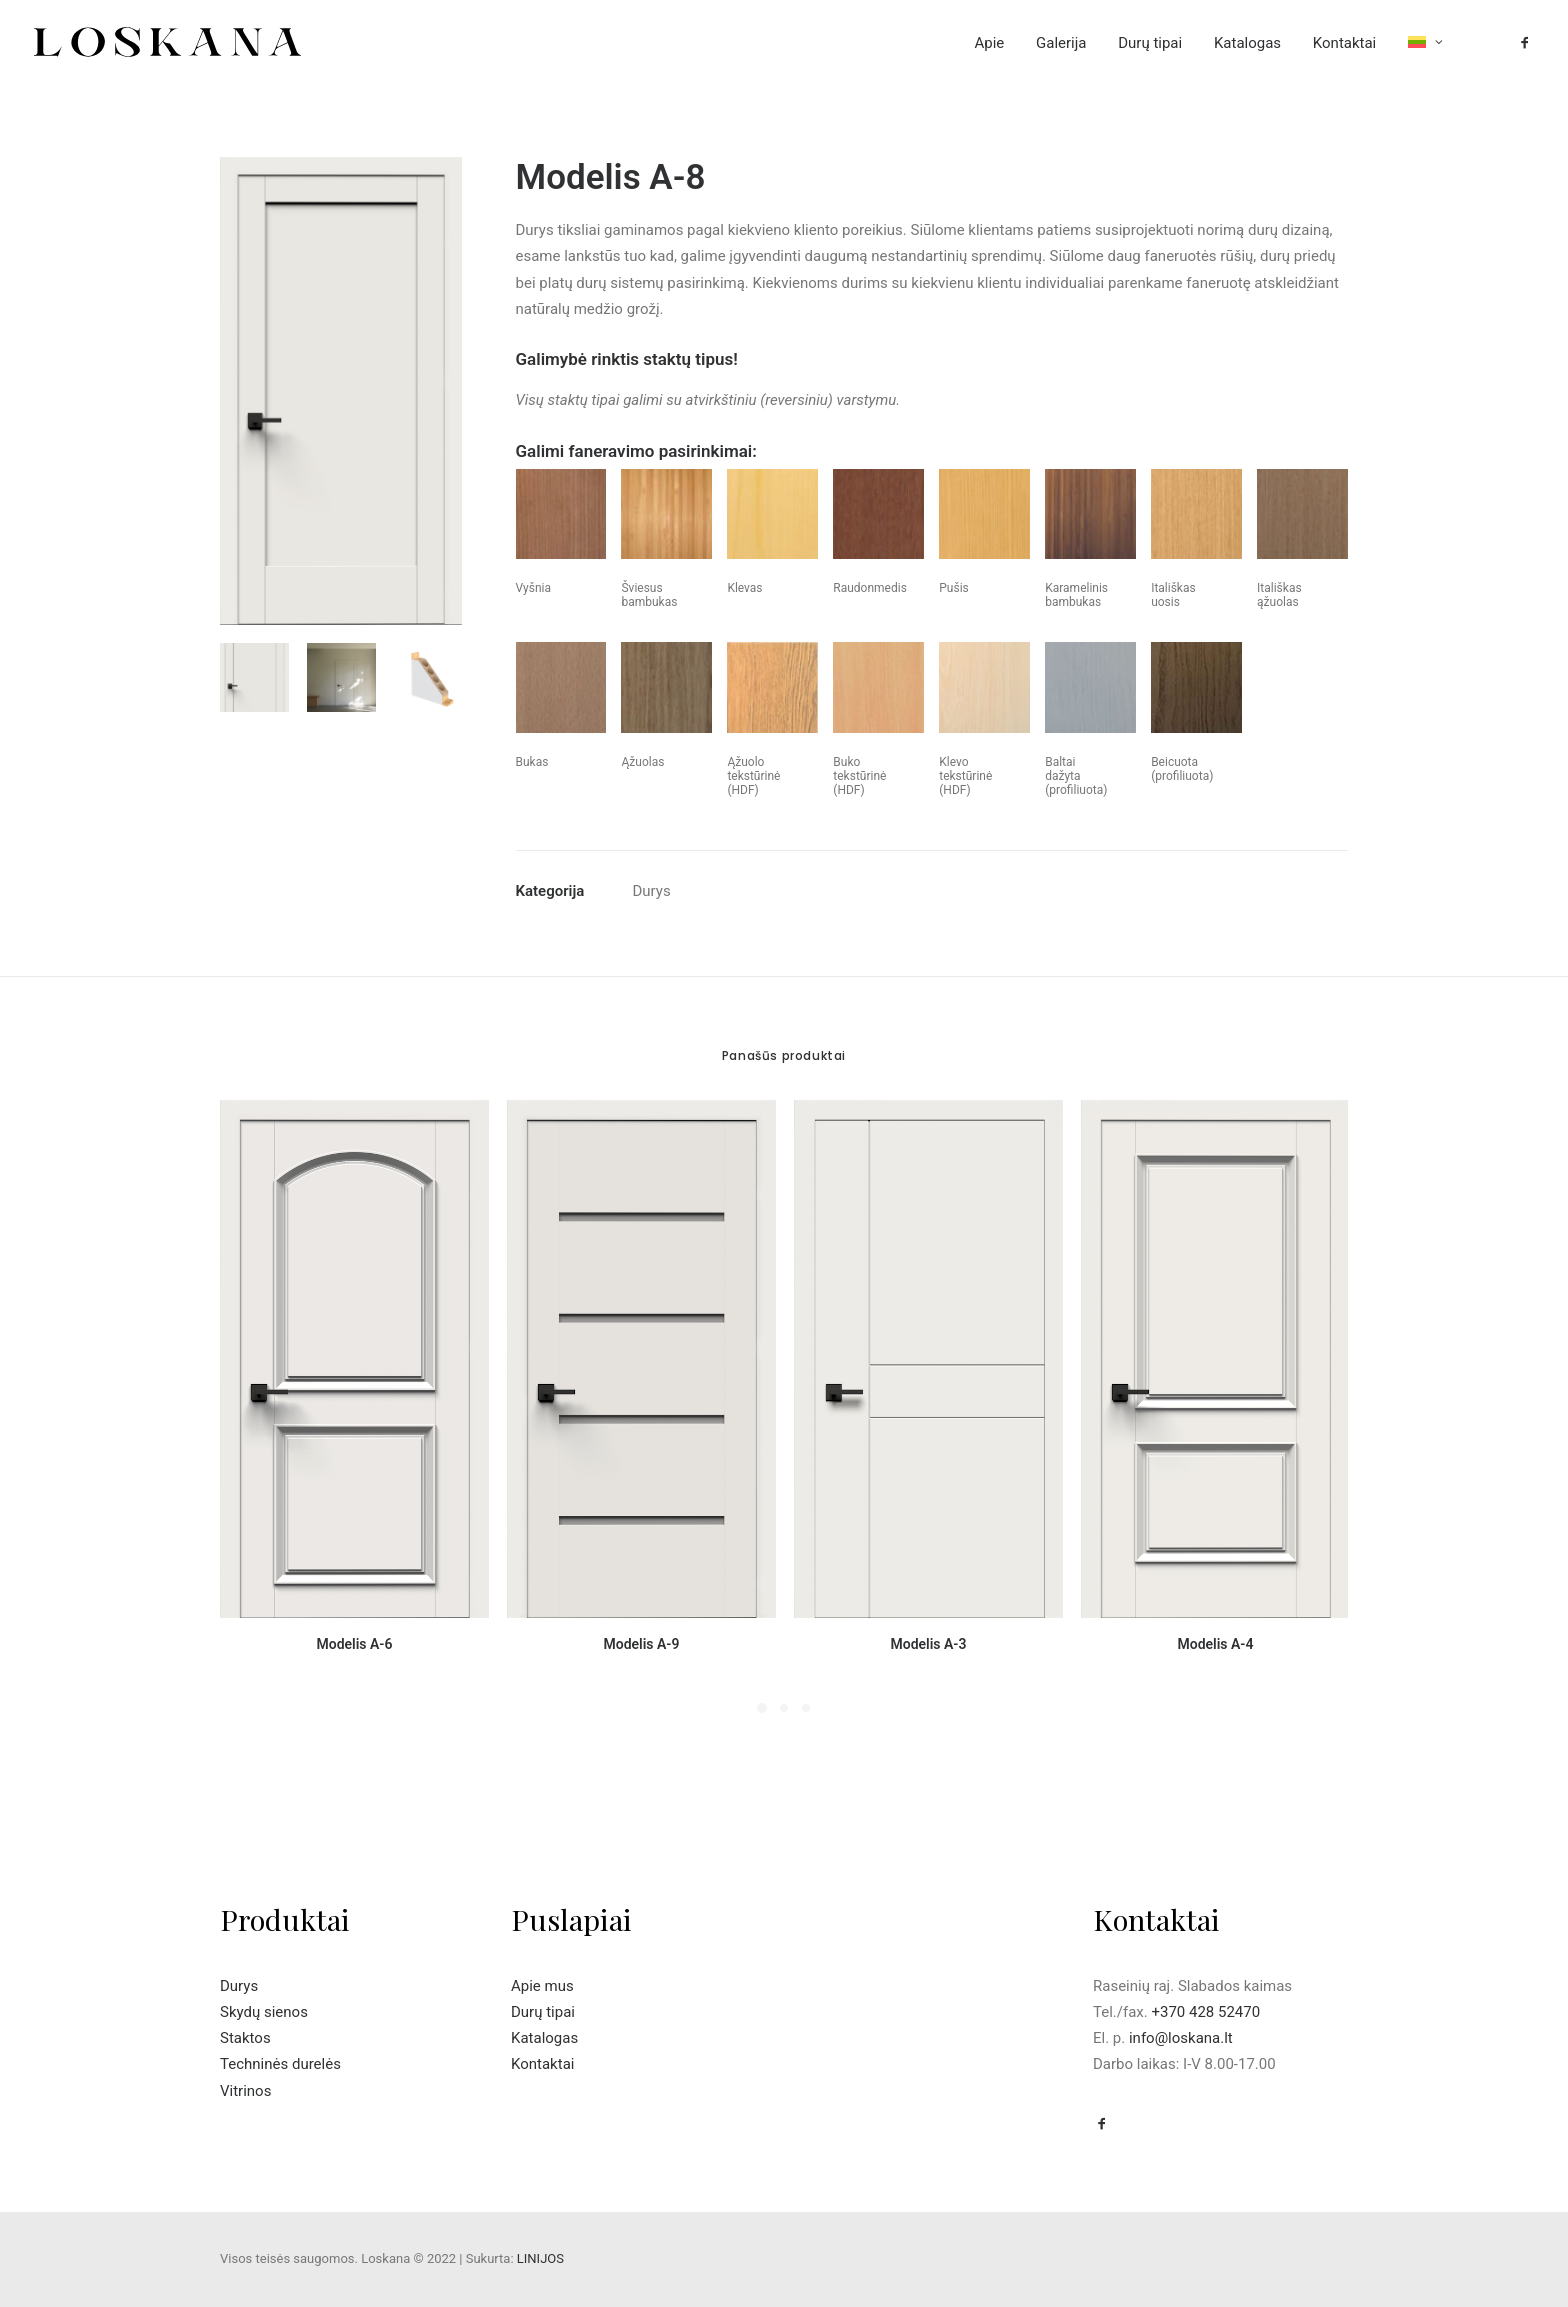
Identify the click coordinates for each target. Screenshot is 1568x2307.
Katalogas (1247, 43)
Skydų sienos (264, 2012)
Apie (989, 43)
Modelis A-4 (1215, 1644)
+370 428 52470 (1205, 2012)
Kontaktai (1344, 43)
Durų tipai (1150, 43)
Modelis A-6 (354, 1644)
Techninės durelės (280, 2064)
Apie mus (542, 1986)
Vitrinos (245, 2091)
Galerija (1061, 43)
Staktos (245, 2038)
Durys (652, 891)
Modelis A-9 (641, 1644)
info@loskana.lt (1181, 2038)
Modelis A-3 (928, 1644)
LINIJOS (540, 2258)
